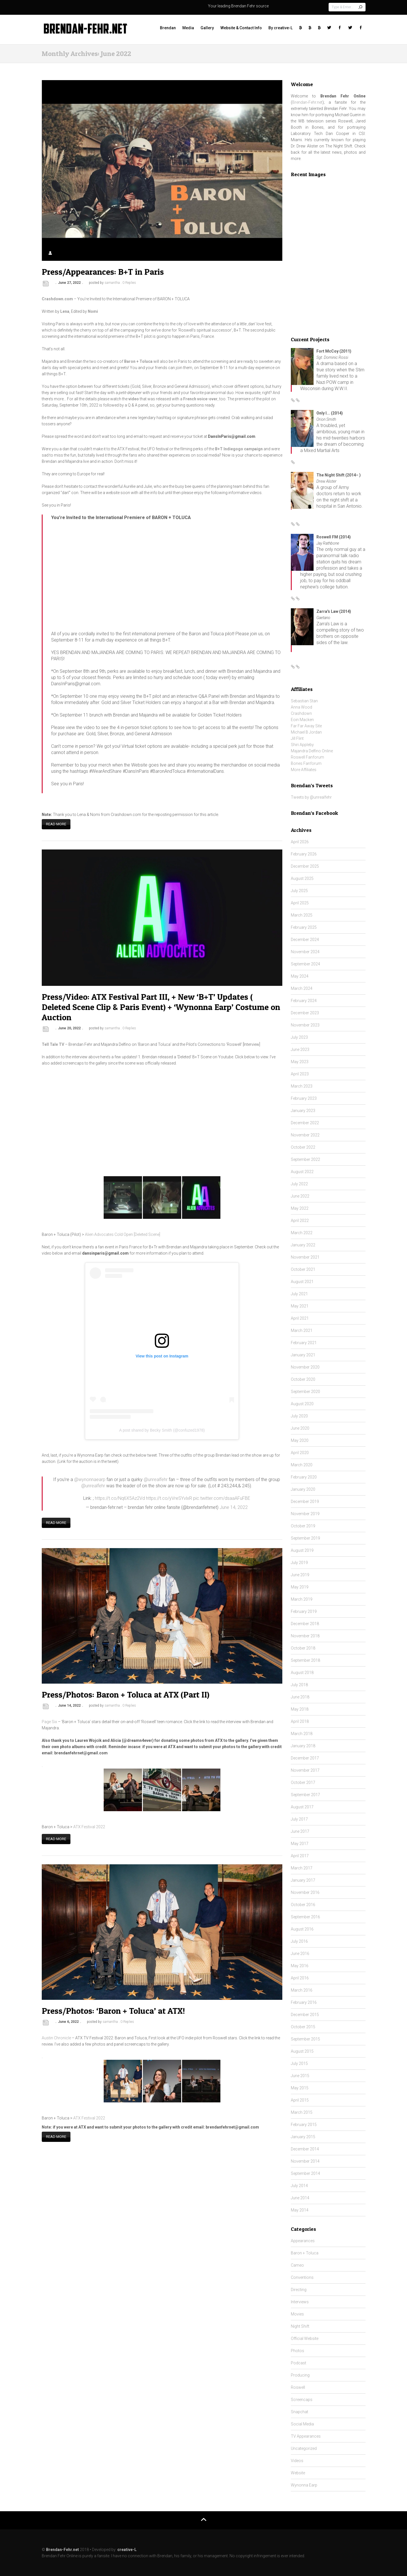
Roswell (298, 2387)
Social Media (302, 2424)
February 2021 (304, 1342)
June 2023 (300, 1049)
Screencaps (301, 2399)
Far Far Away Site (306, 726)
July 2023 (299, 1037)
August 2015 (302, 2051)
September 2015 (305, 2039)
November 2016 (305, 1892)
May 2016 (299, 1965)
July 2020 (299, 1416)
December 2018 (305, 1623)
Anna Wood (301, 707)
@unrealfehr (156, 1478)
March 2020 (301, 1465)
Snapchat (299, 2412)
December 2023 (305, 1013)
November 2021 (305, 1257)
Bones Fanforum (306, 763)
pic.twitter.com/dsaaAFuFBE (221, 1497)
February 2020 (304, 1477)
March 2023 (301, 1086)
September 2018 (305, 1660)
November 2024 (305, 951)
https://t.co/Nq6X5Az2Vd (120, 1497)
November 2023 (305, 1025)
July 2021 (299, 1294)
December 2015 (305, 2014)
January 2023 (303, 1110)
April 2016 (300, 1978)
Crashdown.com (57, 299)
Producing (300, 2375)
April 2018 (300, 1721)
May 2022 (299, 1208)
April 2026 (300, 842)
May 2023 (299, 1061)
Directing (298, 2289)
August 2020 (302, 1404)
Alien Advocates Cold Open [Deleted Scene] (122, 1233)
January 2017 (303, 1880)
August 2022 (302, 1171)
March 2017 (301, 1868)
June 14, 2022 (234, 1506)
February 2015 (304, 2124)
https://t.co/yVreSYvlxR (169, 1497)
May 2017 (299, 1843)
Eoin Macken (302, 719)
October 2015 (303, 2027)
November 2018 (305, 1636)
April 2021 (300, 1318)
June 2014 (300, 2198)
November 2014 (305, 2161)
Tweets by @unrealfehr (311, 797)
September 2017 (305, 1794)
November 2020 (305, 1367)
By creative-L (280, 28)
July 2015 (299, 2063)
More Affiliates (303, 769)
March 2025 (301, 915)
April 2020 (300, 1452)
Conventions (302, 2277)
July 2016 (299, 1941)
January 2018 (303, 1746)
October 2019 (303, 1526)
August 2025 (302, 878)
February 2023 (304, 1098)
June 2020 (300, 1428)
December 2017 (305, 1758)
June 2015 (300, 2075)
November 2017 (305, 1770)
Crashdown (301, 713)
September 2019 (305, 1538)
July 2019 (299, 1562)
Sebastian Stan (304, 701)
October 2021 (303, 1269)
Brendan (168, 28)
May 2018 (299, 1709)
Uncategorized (304, 2448)
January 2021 (303, 1355)
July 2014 (299, 2185)
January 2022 (303, 1245)
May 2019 (299, 1587)
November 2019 (305, 1513)
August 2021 (302, 1281)
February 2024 (304, 1000)
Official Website (304, 2338)
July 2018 (299, 1684)
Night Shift (300, 2326)
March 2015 (301, 2112)
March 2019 (301, 1599)
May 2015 (299, 2088)
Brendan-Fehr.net (307, 102)
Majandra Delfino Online (312, 751)
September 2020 (305, 1391)
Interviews (300, 2302)
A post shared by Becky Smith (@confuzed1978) (162, 1429)
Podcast (298, 2363)
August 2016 (302, 1929)
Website (298, 2473)
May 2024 (299, 976)
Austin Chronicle (56, 2034)
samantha (112, 283)
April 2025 (300, 903)
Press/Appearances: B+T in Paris (103, 271)
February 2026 (304, 854)
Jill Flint (297, 738)
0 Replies (129, 283)
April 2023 (300, 1074)
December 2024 (305, 939)
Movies (297, 2314)
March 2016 (301, 1990)
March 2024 (301, 988)
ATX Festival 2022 (89, 1824)
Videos (297, 2460)
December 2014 (305, 2149)
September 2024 (305, 964)
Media (188, 28)
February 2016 (304, 2002)
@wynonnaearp (89, 1478)
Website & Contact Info (241, 28)
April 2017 (300, 1856)
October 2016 (303, 1904)
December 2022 (305, 1123)
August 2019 (302, 1550)
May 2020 (299, 1440)
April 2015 (300, 2100)
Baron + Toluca (304, 2253)
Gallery (207, 28)
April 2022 (300, 1220)
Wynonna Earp (304, 2485)
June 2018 (300, 1697)
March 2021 (301, 1330)
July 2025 (299, 890)
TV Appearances (306, 2436)
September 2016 (305, 1917)
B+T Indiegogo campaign (239, 449)
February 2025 (304, 927)
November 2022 (305, 1135)
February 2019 (304, 1611)
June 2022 (300, 1196)
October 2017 (303, 1782)
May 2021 (299, 1306)
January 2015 (303, 2136)
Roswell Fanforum (307, 757)
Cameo (297, 2265)
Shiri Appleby (302, 744)
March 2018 (301, 1733)
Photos (297, 2350)
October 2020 (303, 1379)
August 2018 (302, 1672)
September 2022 (305, 1159)
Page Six (50, 1719)
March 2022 (301, 1232)
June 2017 (300, 1831)
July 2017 (299, 1819)
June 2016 (300, 1953)
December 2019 (305, 1501)
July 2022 (299, 1184)
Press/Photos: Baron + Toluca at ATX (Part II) (125, 1691)
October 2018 (303, 1648)
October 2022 (303, 1147)
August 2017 (302, 1807)
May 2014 (299, 2210)
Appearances (303, 2240)
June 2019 (300, 1575)
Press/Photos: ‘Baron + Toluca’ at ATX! (113, 2007)
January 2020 (303, 1489)
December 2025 (305, 866)
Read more (56, 823)
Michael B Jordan (306, 732)
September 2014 (305, 2173)
